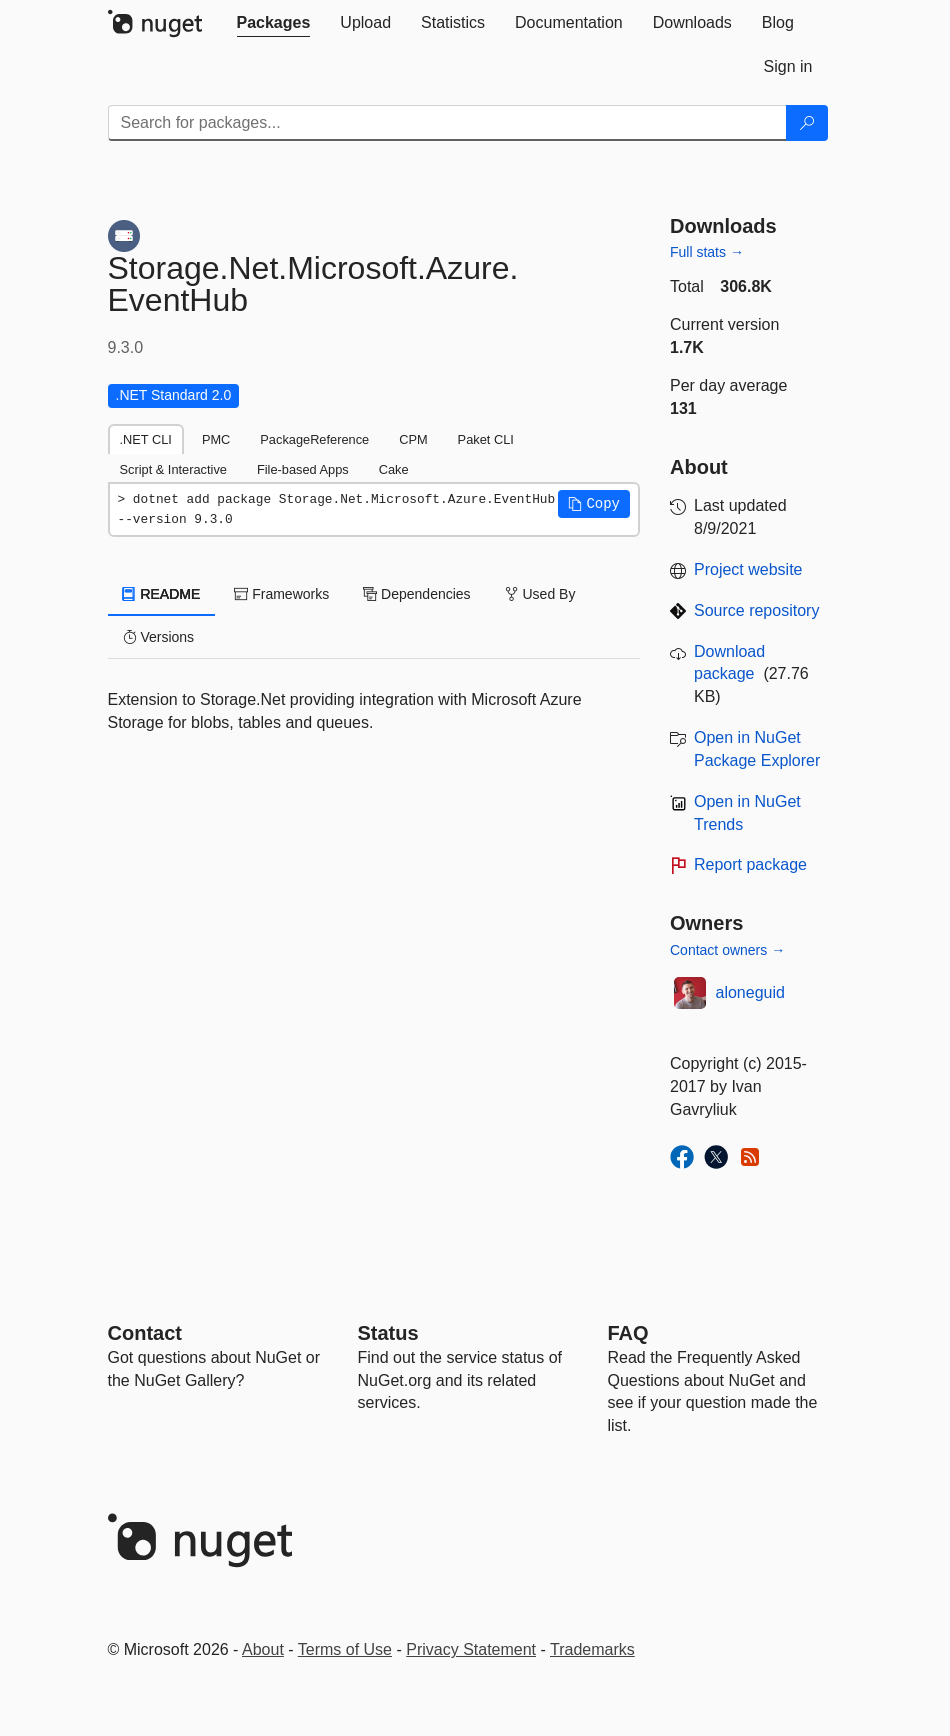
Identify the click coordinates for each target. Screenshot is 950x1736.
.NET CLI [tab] (146, 439)
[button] (594, 504)
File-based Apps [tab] (303, 469)
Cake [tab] (394, 469)
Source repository (756, 610)
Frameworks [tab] (281, 594)
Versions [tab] (159, 637)
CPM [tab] (413, 439)
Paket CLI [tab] (486, 439)
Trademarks (592, 1649)
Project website (748, 569)
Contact (145, 1333)
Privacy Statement (471, 1649)
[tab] (274, 23)
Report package (750, 864)
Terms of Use (345, 1649)
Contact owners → (727, 950)
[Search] (807, 123)
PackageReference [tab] (314, 439)
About (263, 1649)
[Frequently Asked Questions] (628, 1333)
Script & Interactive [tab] (173, 469)
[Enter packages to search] (447, 123)
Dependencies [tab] (416, 594)
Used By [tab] (540, 594)
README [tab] (162, 594)
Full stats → (707, 252)
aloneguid (750, 992)
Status (388, 1333)
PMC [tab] (216, 439)
